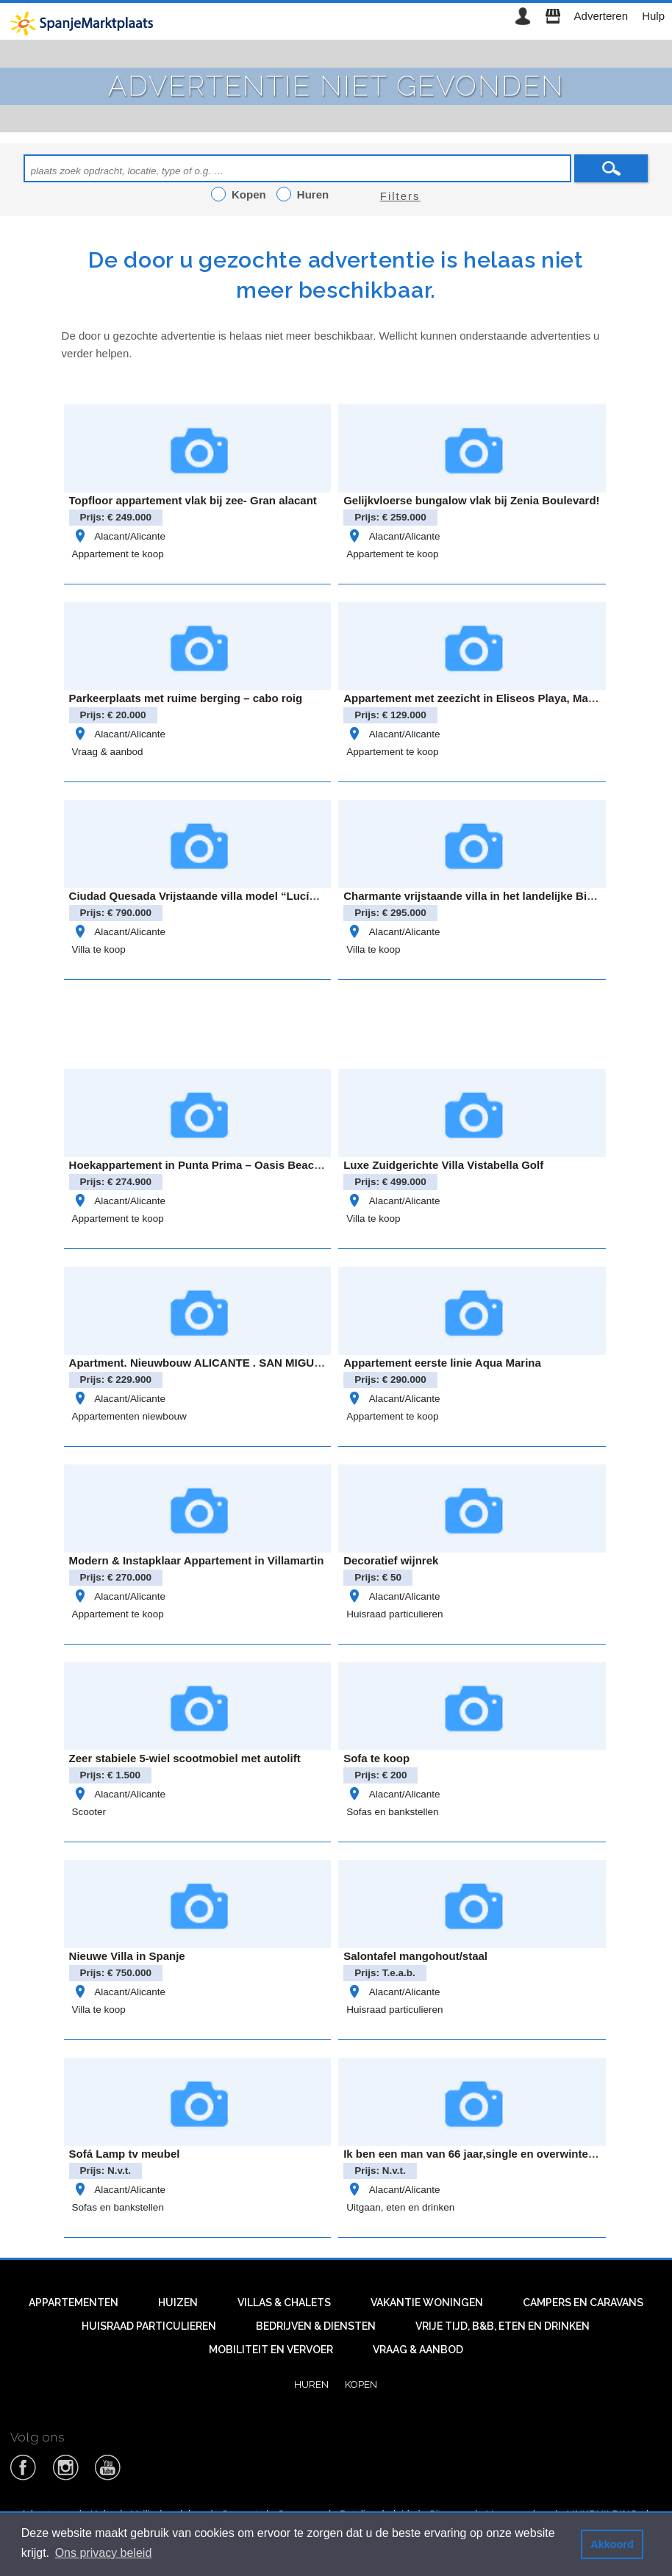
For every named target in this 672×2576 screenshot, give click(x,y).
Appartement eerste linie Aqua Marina (442, 1362)
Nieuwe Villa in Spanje (127, 1956)
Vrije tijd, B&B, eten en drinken (502, 2326)
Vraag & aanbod (107, 751)
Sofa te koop (376, 1758)
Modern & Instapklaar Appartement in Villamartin (196, 1560)
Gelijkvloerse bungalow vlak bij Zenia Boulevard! (471, 500)
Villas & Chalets (284, 2302)
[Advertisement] (336, 1022)
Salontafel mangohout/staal (415, 1956)
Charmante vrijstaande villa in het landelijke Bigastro (482, 896)
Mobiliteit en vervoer (271, 2349)
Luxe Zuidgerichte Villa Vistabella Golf (443, 1165)
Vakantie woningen (427, 2302)
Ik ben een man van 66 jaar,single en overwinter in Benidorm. (502, 2153)
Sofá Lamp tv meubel (124, 2153)
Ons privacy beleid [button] (103, 2553)
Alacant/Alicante (118, 536)
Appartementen (73, 2302)
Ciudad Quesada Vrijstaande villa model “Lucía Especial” (219, 896)
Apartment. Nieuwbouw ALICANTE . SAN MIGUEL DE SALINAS (233, 1362)
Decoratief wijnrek (390, 1560)
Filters (400, 196)
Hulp (653, 16)
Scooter (89, 1811)
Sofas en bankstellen (392, 1811)
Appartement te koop (118, 553)
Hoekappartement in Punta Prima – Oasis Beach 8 (199, 1165)
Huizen (178, 2302)
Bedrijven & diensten (316, 2326)
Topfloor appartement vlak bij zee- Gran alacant (193, 500)
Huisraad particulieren (394, 1614)
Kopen (361, 2384)
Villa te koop (99, 949)
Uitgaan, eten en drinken (400, 2207)
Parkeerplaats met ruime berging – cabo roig (186, 698)
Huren (311, 2384)
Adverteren (601, 16)
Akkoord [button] (611, 2544)
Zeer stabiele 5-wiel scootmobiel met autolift (185, 1758)
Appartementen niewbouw (129, 1416)
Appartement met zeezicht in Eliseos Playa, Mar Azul (480, 698)
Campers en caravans (583, 2302)
